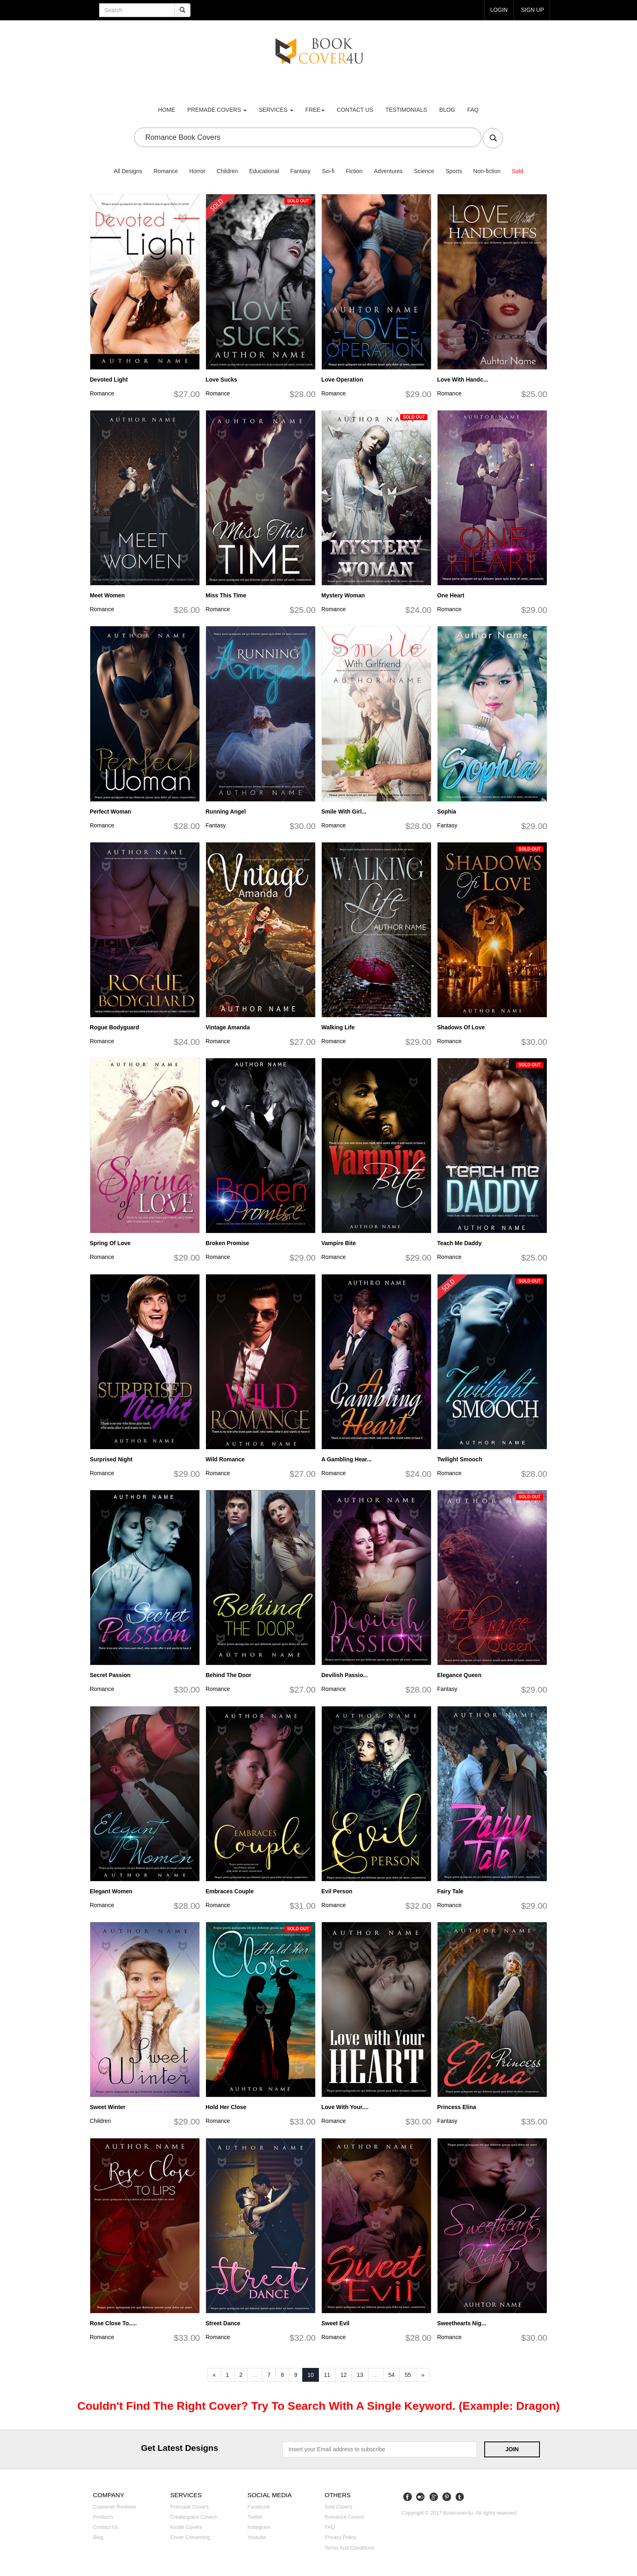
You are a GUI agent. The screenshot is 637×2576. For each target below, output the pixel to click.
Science (424, 171)
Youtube (256, 2537)
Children (227, 171)
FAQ (473, 109)
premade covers (217, 109)
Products (103, 2517)
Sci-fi (328, 171)
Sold (517, 171)
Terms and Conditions (350, 2548)
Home (166, 109)
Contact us (355, 109)
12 (343, 2375)
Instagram (258, 2527)
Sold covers (339, 2507)
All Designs (128, 171)
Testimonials (406, 109)
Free (315, 109)
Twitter (254, 2517)
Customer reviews (114, 2507)
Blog (447, 109)
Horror (197, 171)
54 (391, 2375)
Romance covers (344, 2517)
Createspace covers (193, 2517)
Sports (454, 171)
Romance (166, 171)
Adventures (388, 171)
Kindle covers (186, 2527)
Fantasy (300, 171)
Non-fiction (486, 171)
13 (360, 2375)
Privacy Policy (340, 2537)
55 (408, 2375)
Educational (264, 171)
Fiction (354, 171)
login (498, 10)
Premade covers (189, 2507)
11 (327, 2375)
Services (276, 109)
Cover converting (190, 2537)
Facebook (258, 2507)
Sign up (532, 10)
